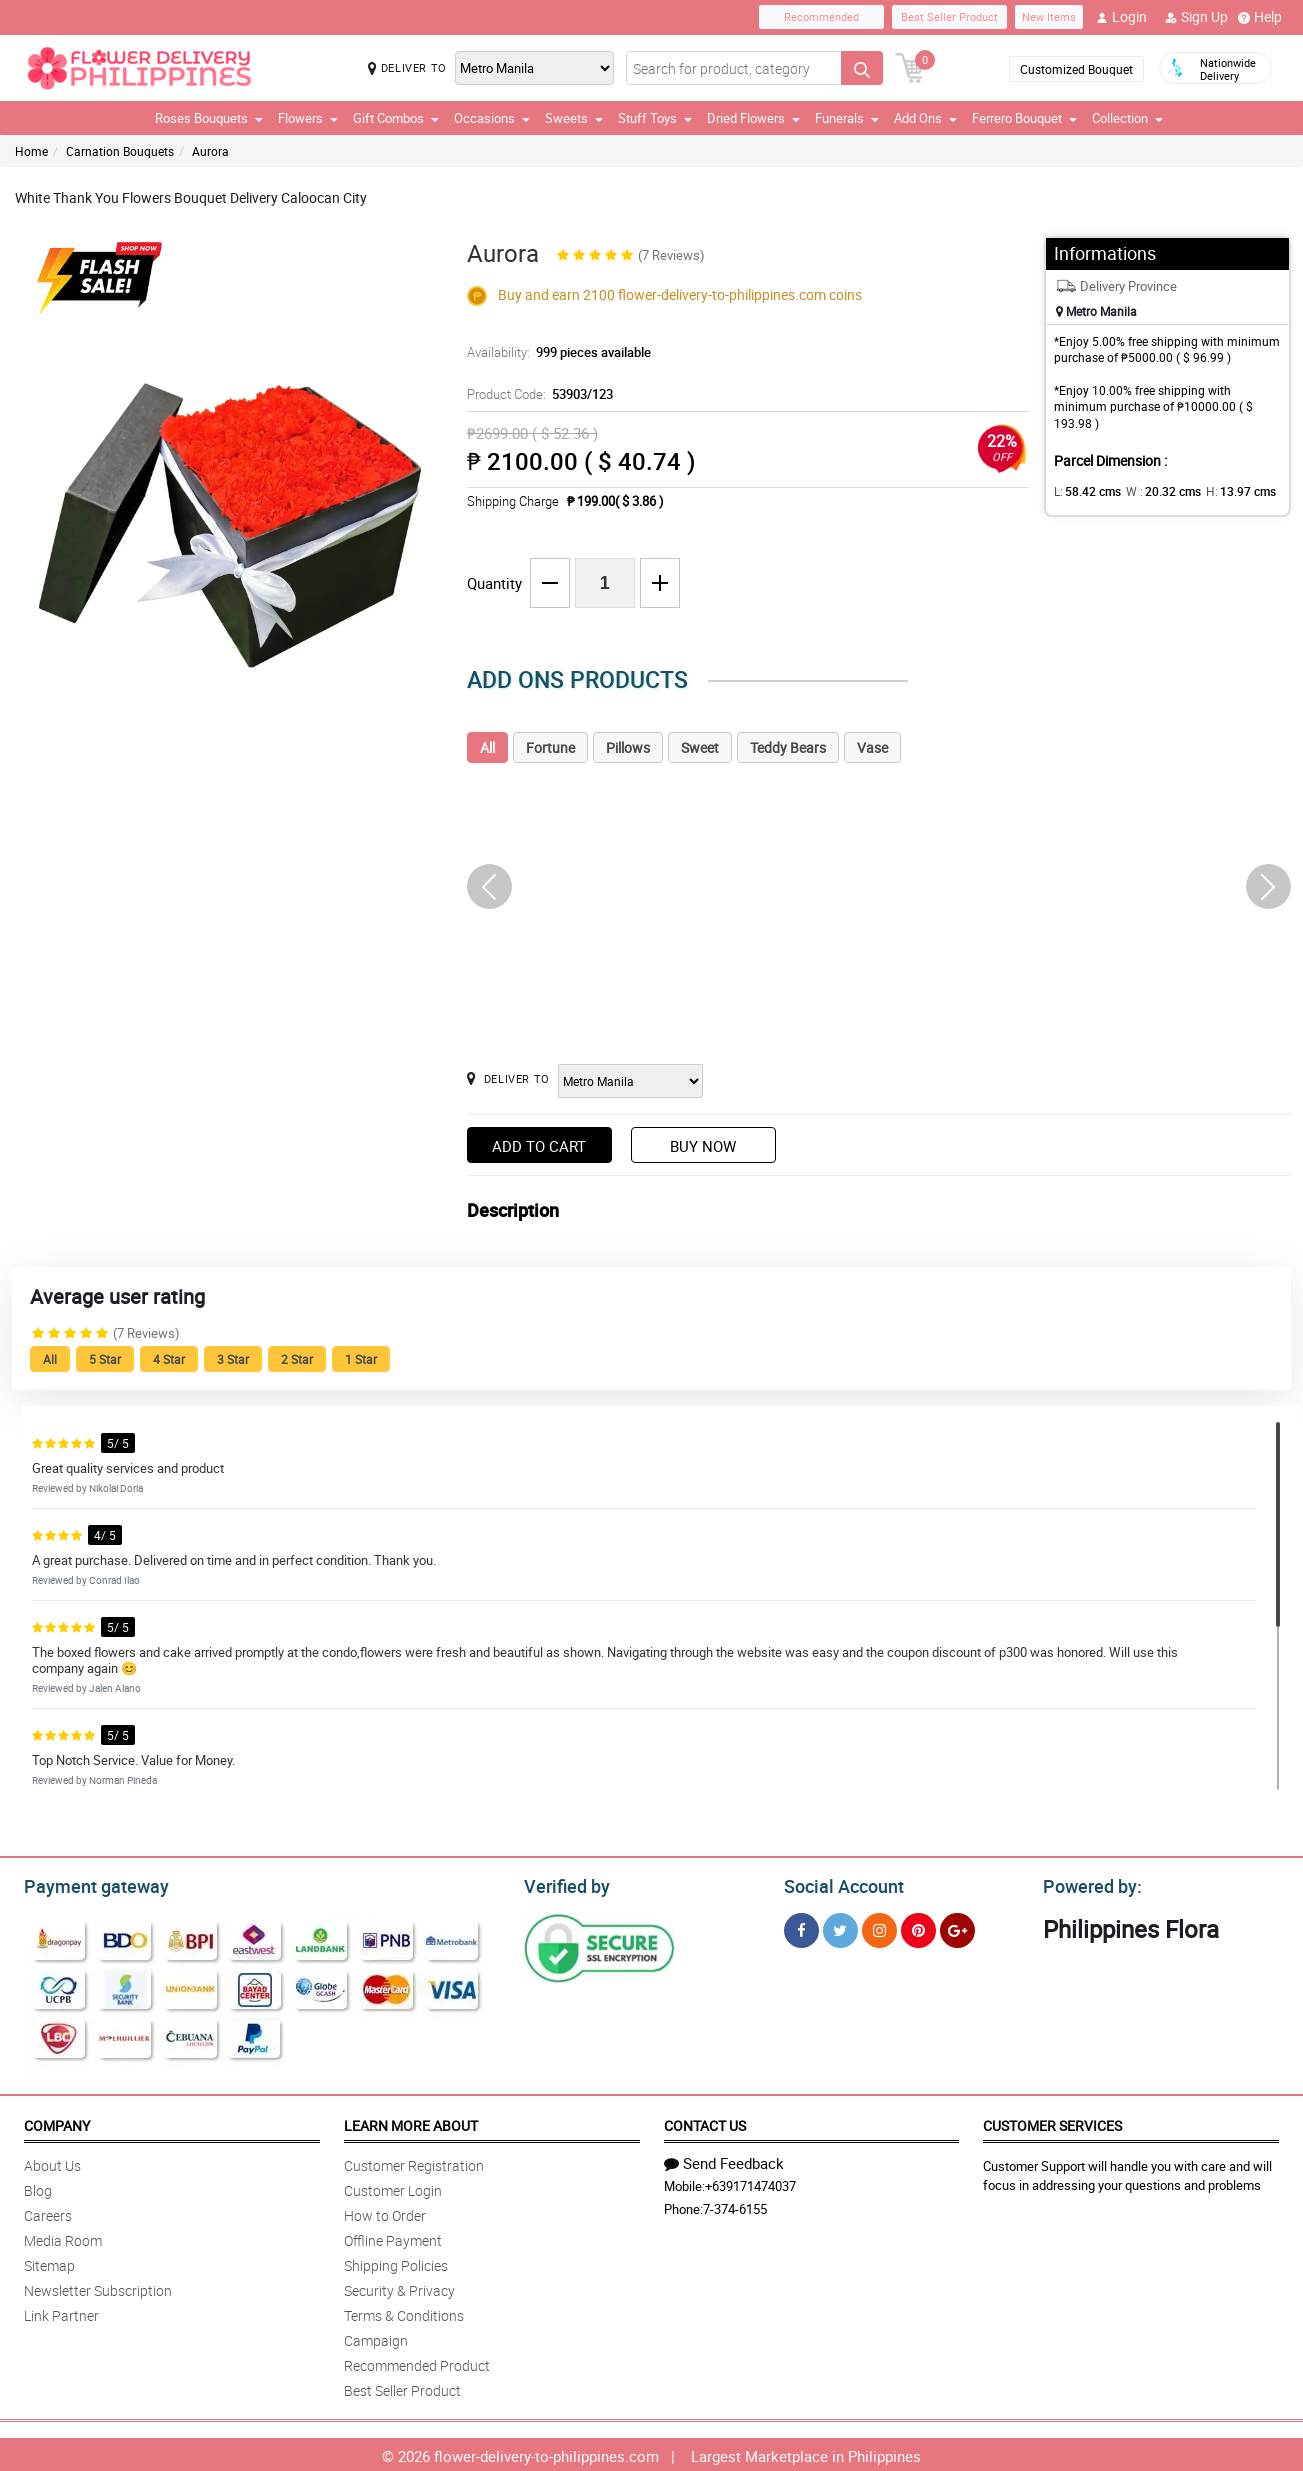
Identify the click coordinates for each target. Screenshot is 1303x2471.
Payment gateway (87, 1884)
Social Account (838, 1884)
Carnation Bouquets (120, 151)
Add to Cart (539, 1146)
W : (1153, 491)
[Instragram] (879, 1927)
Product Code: (537, 394)
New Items (1049, 16)
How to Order (385, 2212)
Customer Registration (414, 2162)
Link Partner (61, 2312)
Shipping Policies (396, 2262)
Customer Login (393, 2187)
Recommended (821, 16)
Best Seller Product (949, 16)
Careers (48, 2212)
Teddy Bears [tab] (788, 747)
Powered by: (1088, 1884)
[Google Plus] (957, 1927)
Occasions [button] (492, 118)
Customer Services (1052, 2122)
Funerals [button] (847, 118)
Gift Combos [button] (396, 118)
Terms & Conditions (404, 2312)
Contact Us (705, 2122)
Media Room (63, 2237)
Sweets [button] (574, 118)
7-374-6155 (735, 2206)
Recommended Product (417, 2362)
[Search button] (862, 68)
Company (57, 2122)
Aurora (210, 151)
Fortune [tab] (550, 747)
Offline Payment (393, 2237)
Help (1260, 17)
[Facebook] (801, 1927)
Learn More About (411, 2122)
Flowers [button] (308, 118)
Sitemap (49, 2262)
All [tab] (487, 747)
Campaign (376, 2337)
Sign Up (1196, 17)
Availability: (554, 352)
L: (1084, 491)
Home (31, 151)
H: (1223, 491)
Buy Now (703, 1146)
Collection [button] (1127, 118)
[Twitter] (840, 1927)
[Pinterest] (918, 1927)
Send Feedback (724, 2160)
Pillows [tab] (628, 747)
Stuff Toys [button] (655, 118)
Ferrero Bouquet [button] (1024, 118)
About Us (52, 2162)
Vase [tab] (872, 747)
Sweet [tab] (700, 747)
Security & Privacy (399, 2287)
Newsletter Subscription (98, 2287)
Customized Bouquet (1076, 69)
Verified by (564, 1884)
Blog (38, 2187)
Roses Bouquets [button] (209, 118)
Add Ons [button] (925, 118)
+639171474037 (750, 2183)
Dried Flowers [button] (753, 118)
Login (1121, 17)
